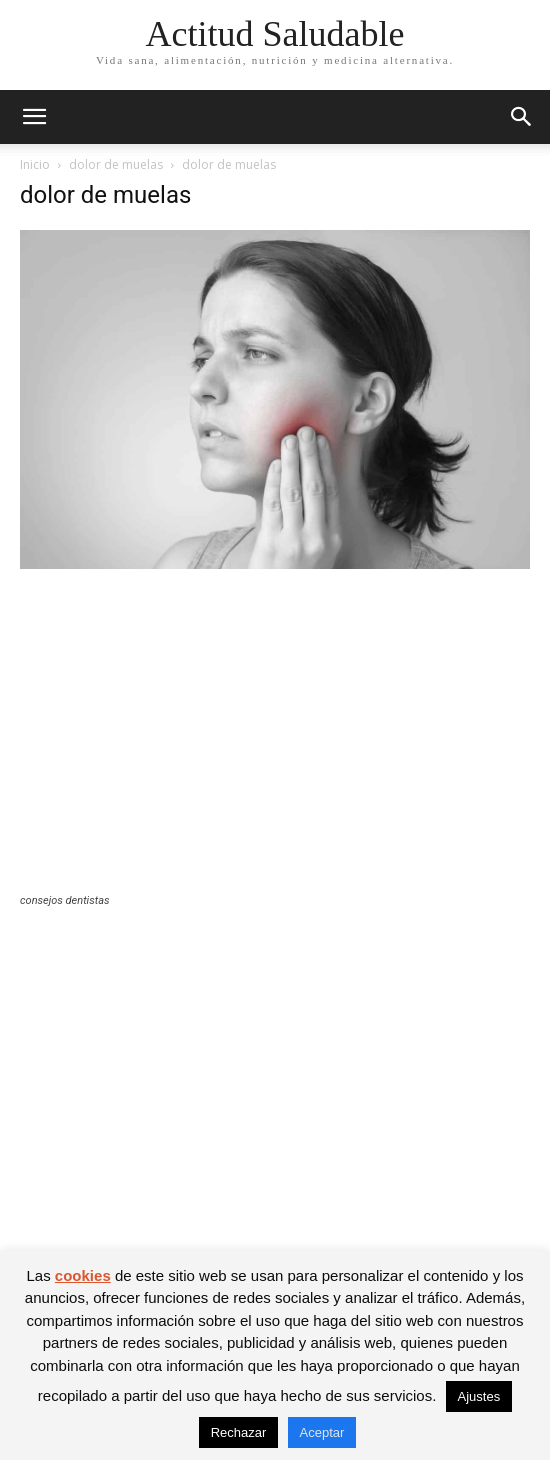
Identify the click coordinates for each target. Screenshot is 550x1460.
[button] (34, 117)
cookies (83, 1275)
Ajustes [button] (479, 1396)
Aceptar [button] (322, 1432)
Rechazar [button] (239, 1432)
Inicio (35, 164)
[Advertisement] (275, 744)
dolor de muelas (116, 164)
